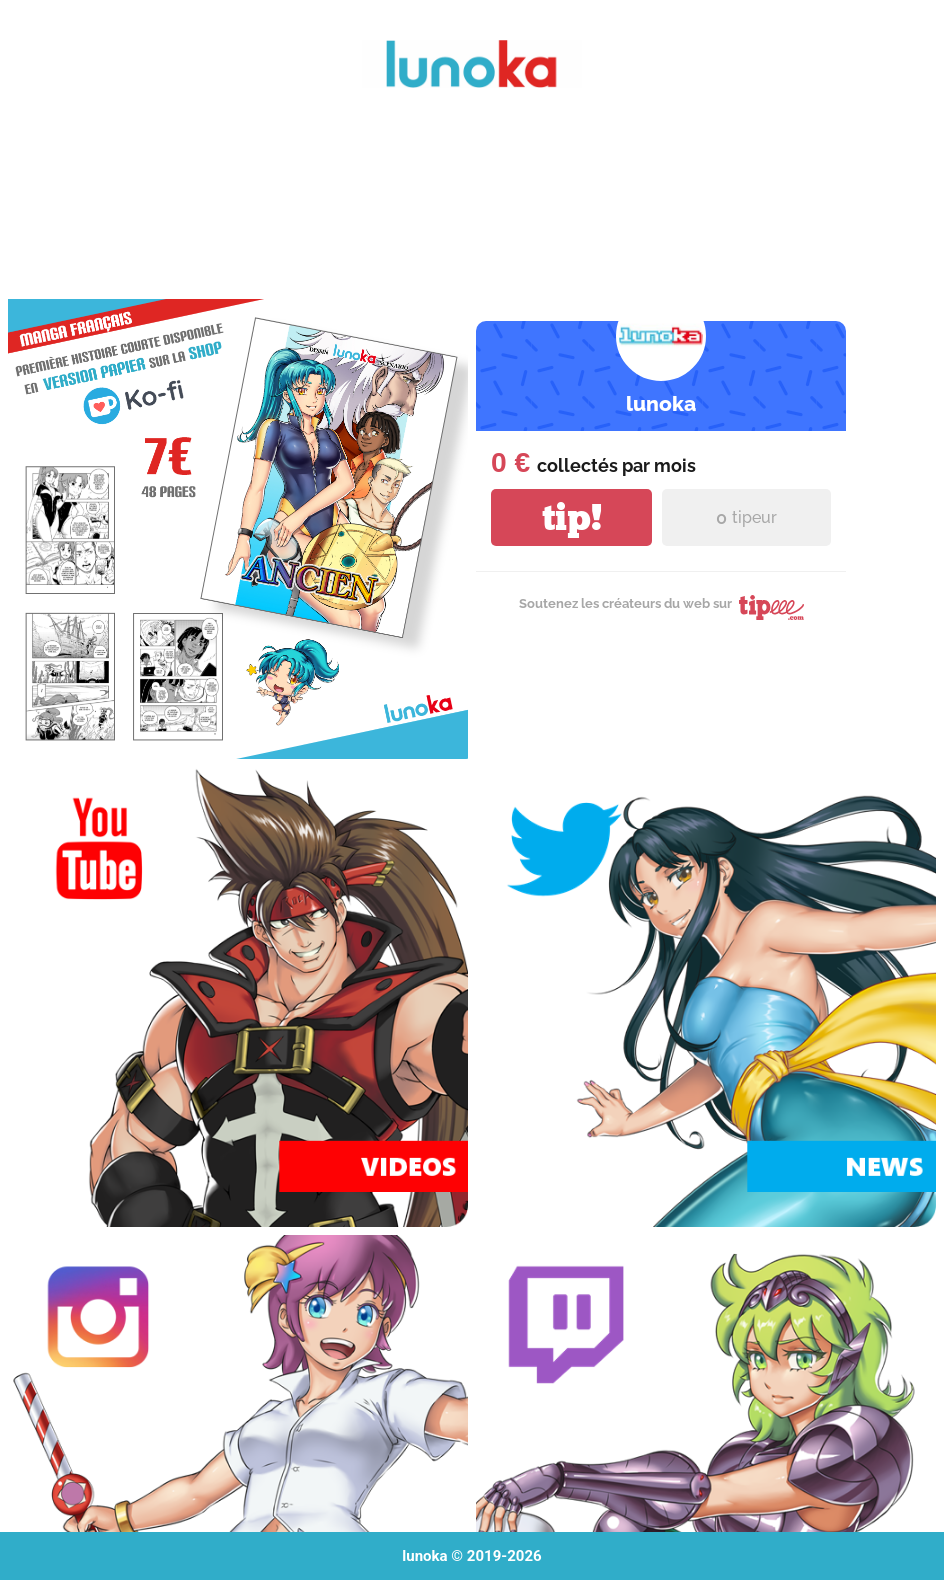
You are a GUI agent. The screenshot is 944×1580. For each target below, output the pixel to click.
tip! (572, 517)
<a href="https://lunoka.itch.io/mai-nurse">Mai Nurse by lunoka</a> (472, 203)
